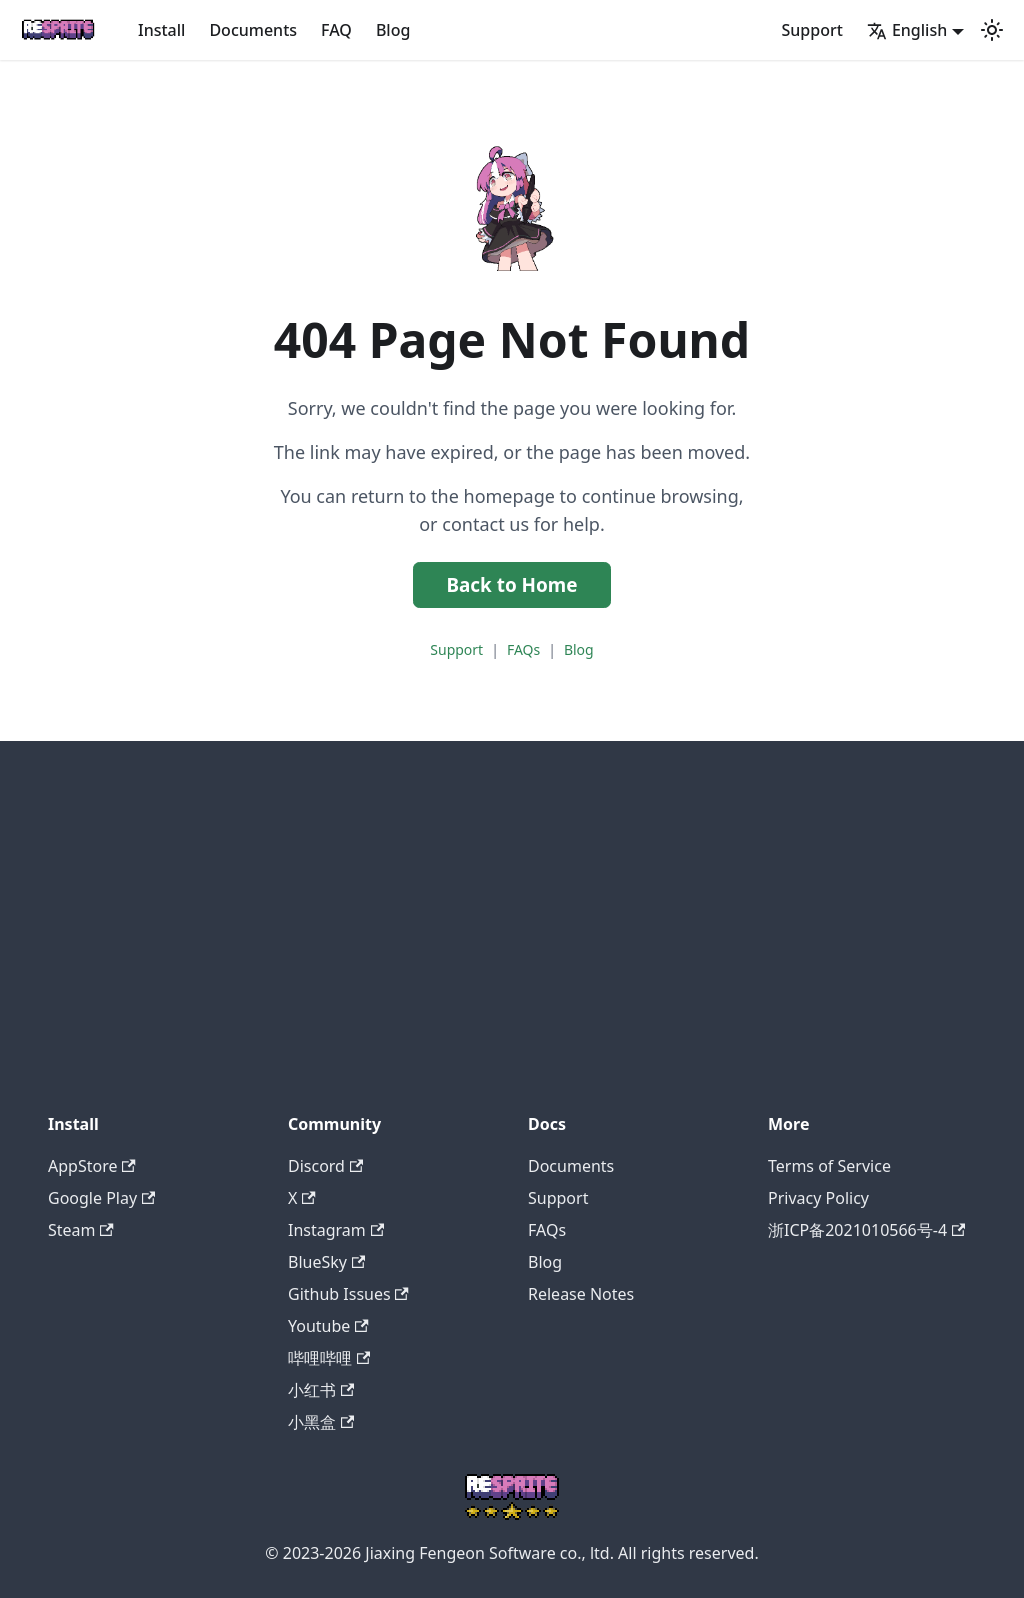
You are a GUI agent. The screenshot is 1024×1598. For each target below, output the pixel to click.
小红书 (321, 1390)
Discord (325, 1166)
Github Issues (348, 1294)
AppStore (92, 1166)
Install (161, 30)
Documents (253, 30)
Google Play (101, 1198)
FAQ (336, 30)
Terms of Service (829, 1166)
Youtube (328, 1326)
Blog (393, 30)
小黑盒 (321, 1422)
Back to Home (511, 585)
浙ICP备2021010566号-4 (866, 1230)
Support (812, 30)
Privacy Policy (818, 1198)
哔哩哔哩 (329, 1358)
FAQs (523, 649)
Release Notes (581, 1294)
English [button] (907, 30)
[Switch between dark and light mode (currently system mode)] (992, 30)
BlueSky (326, 1262)
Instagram (336, 1230)
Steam (81, 1230)
